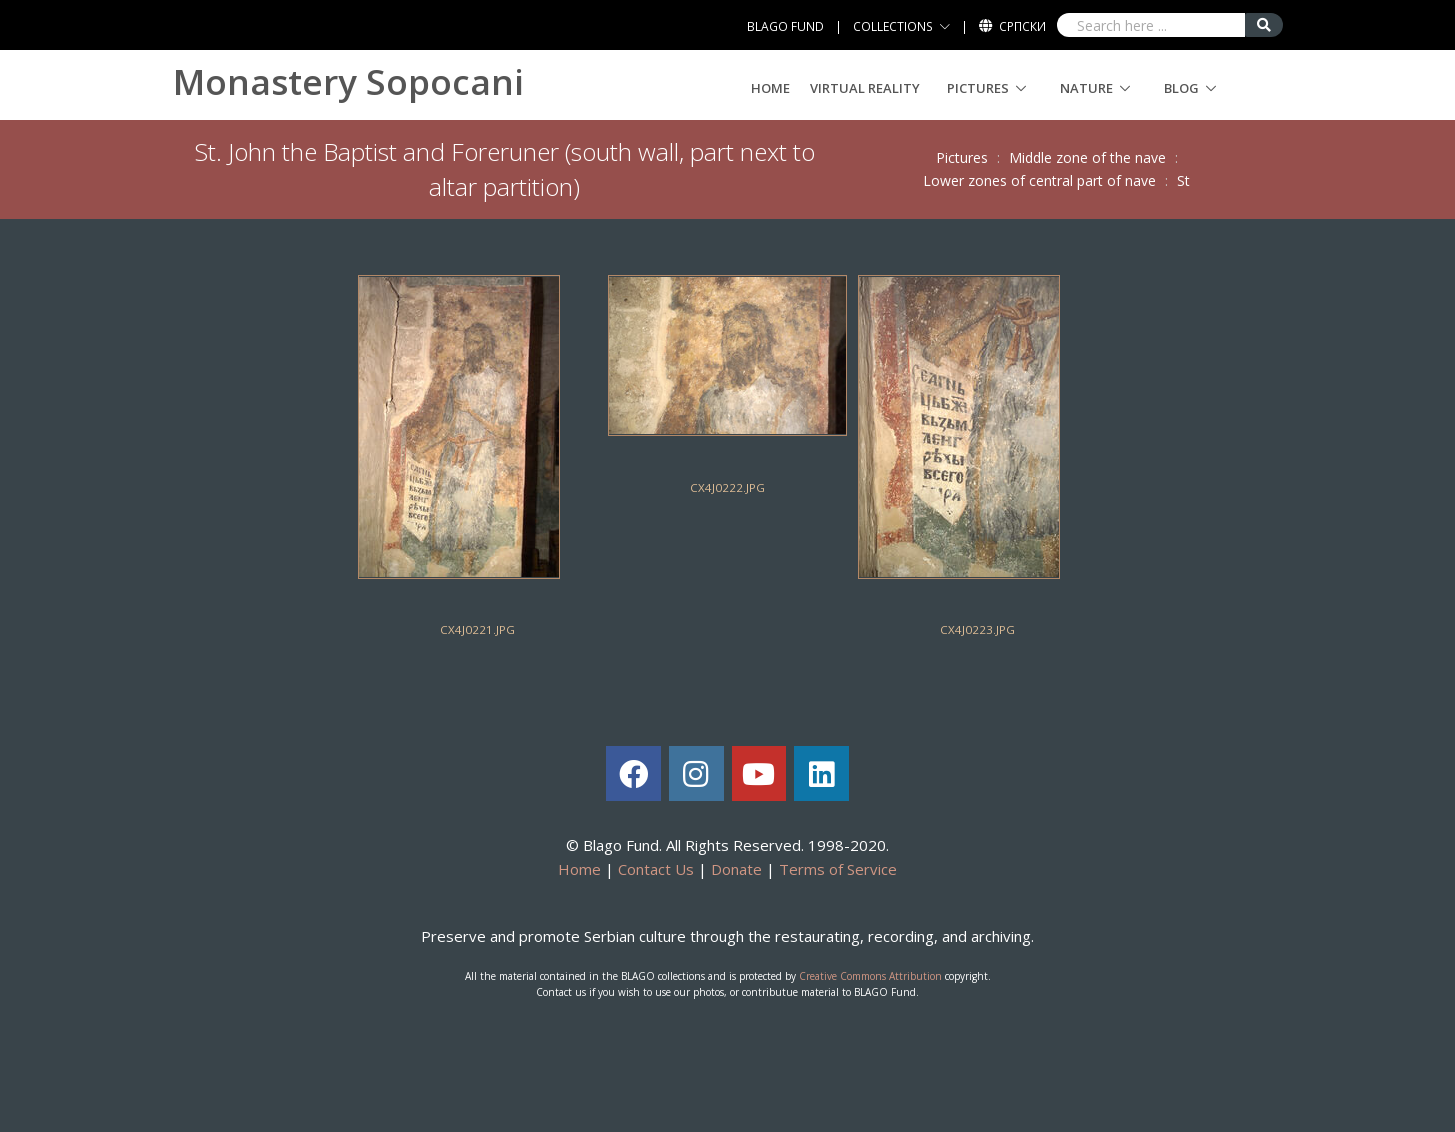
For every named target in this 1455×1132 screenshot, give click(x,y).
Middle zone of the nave (1087, 157)
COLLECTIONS (893, 26)
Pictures (978, 88)
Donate (736, 869)
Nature (1086, 88)
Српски (1022, 26)
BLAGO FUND (785, 26)
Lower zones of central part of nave (1039, 180)
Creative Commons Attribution (870, 976)
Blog (1181, 88)
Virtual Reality (865, 88)
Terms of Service (838, 869)
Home (770, 88)
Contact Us (656, 869)
